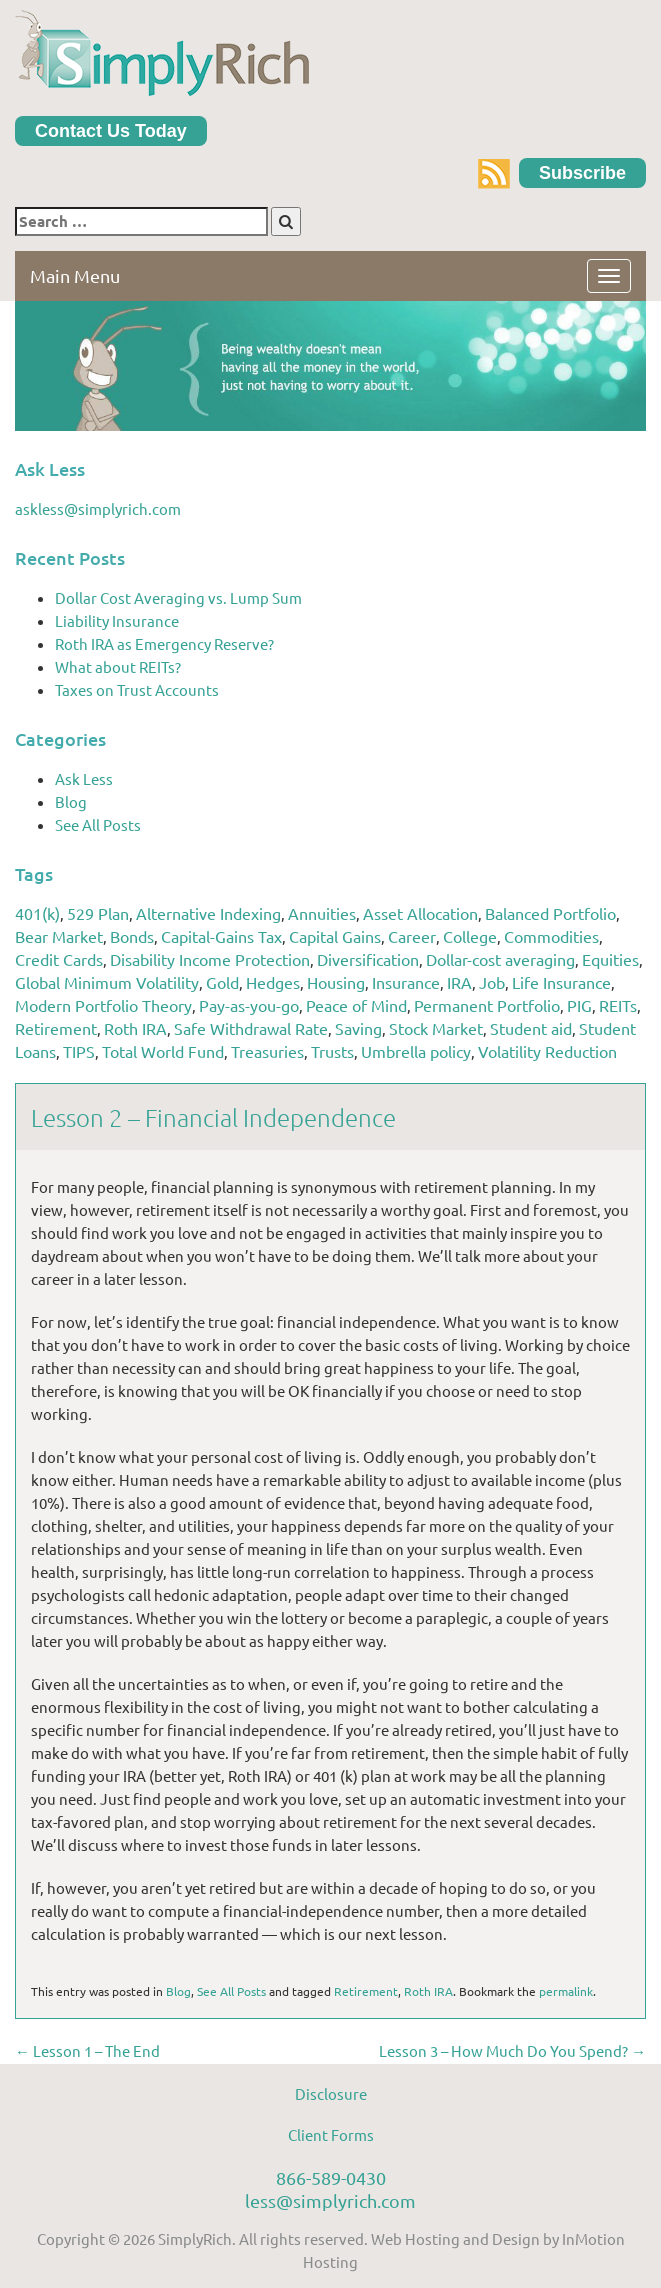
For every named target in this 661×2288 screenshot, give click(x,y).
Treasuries (267, 1051)
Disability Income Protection (210, 959)
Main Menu (75, 275)
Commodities (551, 936)
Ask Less (84, 778)
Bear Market (59, 936)
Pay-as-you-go (249, 1005)
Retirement (56, 1028)
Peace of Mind (356, 1005)
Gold (222, 982)
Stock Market (436, 1028)
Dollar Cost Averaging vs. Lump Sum (178, 597)
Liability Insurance (117, 620)
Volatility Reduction (547, 1051)
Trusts (332, 1051)
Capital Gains (335, 936)
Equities (610, 959)
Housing (336, 982)
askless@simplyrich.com (98, 508)
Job (492, 982)
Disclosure (331, 2093)
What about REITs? (118, 666)
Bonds (132, 936)
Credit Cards (59, 959)
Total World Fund (163, 1051)
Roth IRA (135, 1028)
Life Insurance (561, 982)
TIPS (79, 1051)
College (470, 936)
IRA (459, 982)
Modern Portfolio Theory (103, 1005)
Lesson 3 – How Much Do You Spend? (512, 2050)
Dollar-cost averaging (500, 959)
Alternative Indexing (208, 913)
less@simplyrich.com (330, 2200)
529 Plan (98, 913)
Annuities (322, 913)
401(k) (37, 913)
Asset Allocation (420, 913)
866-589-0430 (331, 2177)
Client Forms (331, 2134)
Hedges (273, 982)
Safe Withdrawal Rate (251, 1028)
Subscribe (582, 173)
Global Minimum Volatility (107, 982)
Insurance (406, 982)
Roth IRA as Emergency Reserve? (164, 643)
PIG (579, 1005)
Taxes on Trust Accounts (137, 689)
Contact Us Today (111, 131)
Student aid (531, 1028)
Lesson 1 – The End (87, 2050)
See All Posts (98, 824)
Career (412, 936)
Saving (358, 1028)
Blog (71, 801)
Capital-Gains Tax (221, 936)
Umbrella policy (416, 1051)
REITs (618, 1005)
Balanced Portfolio (550, 913)
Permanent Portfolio (487, 1005)
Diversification (368, 959)
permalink (566, 1991)
